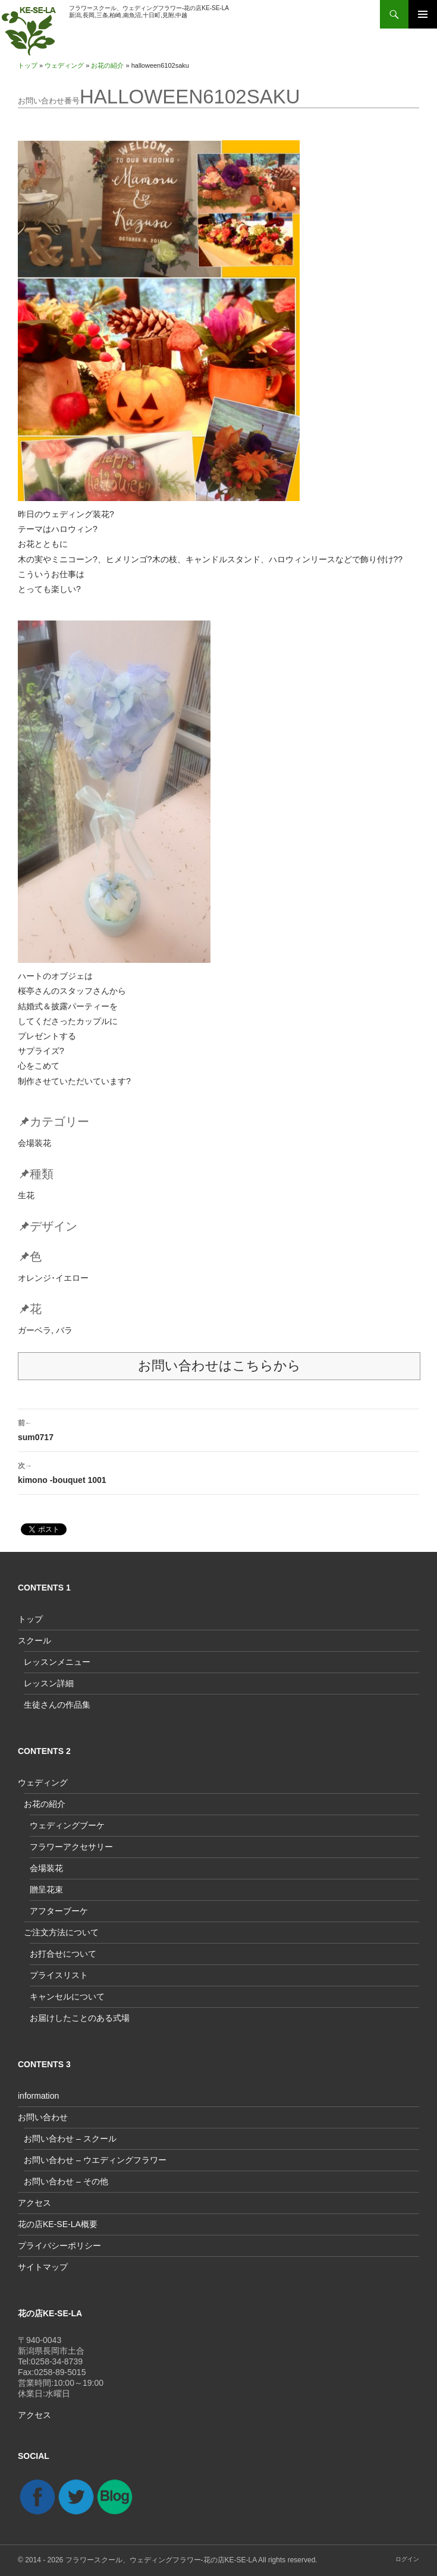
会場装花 (46, 1868)
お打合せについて (63, 1953)
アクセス (34, 2202)
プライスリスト (59, 1975)
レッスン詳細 (49, 1683)
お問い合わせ (43, 2117)
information (38, 2096)
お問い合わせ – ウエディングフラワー (95, 2160)
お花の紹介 (107, 65)
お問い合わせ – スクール (70, 2138)
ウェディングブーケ (67, 1825)
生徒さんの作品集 (57, 1704)
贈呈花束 (46, 1889)
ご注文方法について (61, 1932)
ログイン (407, 2559)
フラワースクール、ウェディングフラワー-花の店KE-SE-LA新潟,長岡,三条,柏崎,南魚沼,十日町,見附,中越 (149, 11)
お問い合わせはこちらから (219, 1365)
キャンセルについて (67, 1996)
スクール (34, 1640)
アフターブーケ (59, 1911)
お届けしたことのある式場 (80, 2018)
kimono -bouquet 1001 (218, 1472)
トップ (27, 65)
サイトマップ (43, 2267)
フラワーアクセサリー (71, 1846)
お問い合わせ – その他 (66, 2181)
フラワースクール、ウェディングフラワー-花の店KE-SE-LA (161, 2560)
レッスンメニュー (57, 1662)
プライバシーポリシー (59, 2245)
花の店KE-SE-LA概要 (58, 2224)
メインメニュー (422, 14)
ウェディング (64, 65)
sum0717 (218, 1429)
